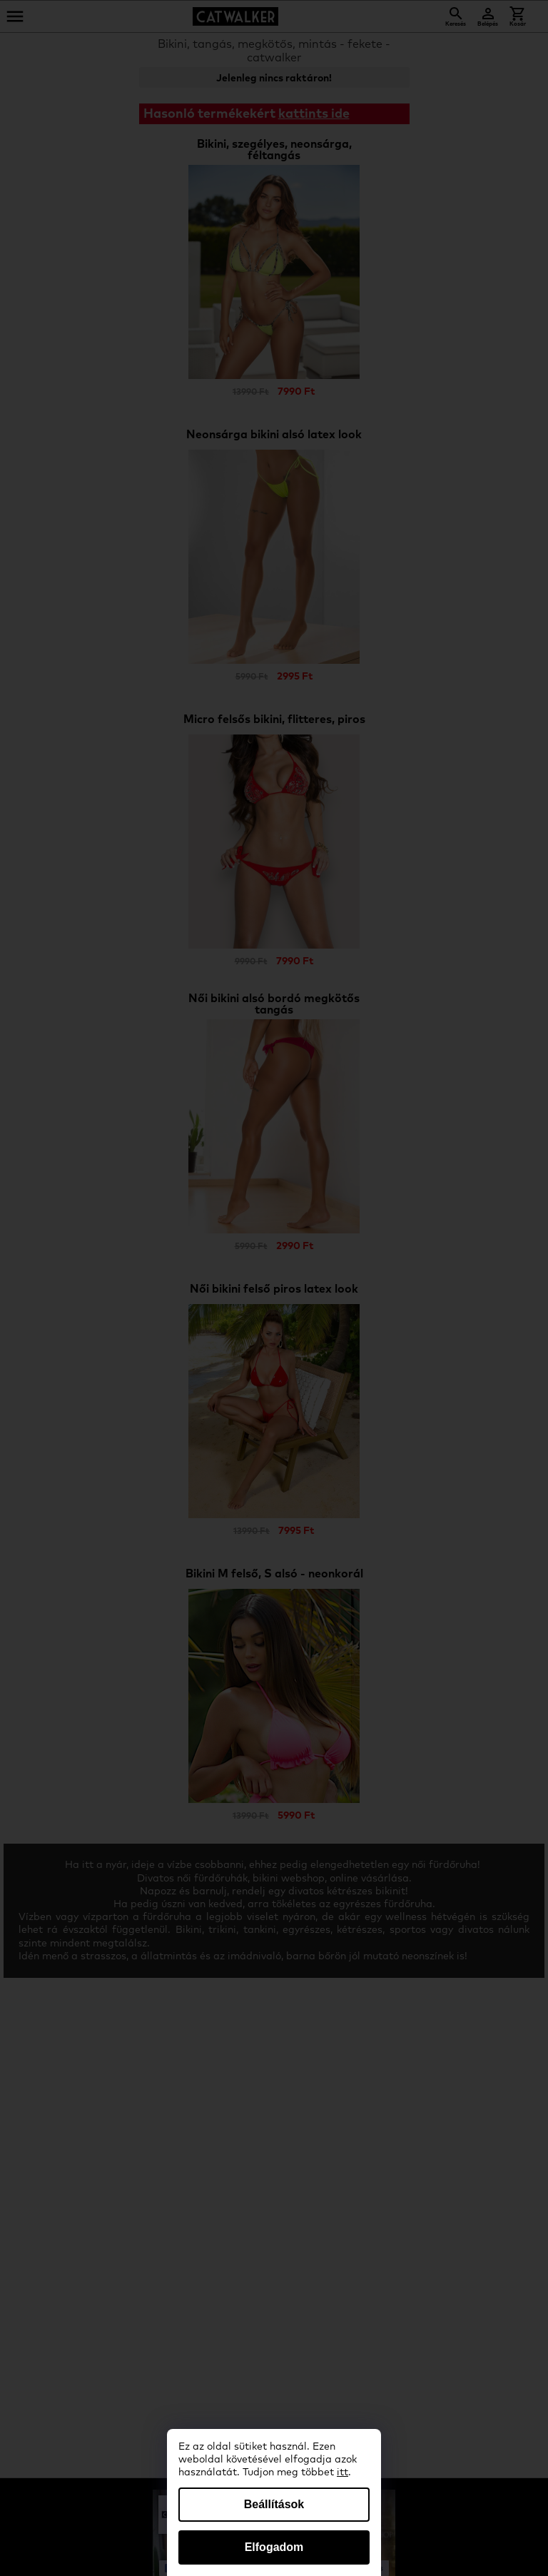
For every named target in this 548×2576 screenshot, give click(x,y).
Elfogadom (274, 2547)
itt (342, 2472)
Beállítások (274, 2504)
